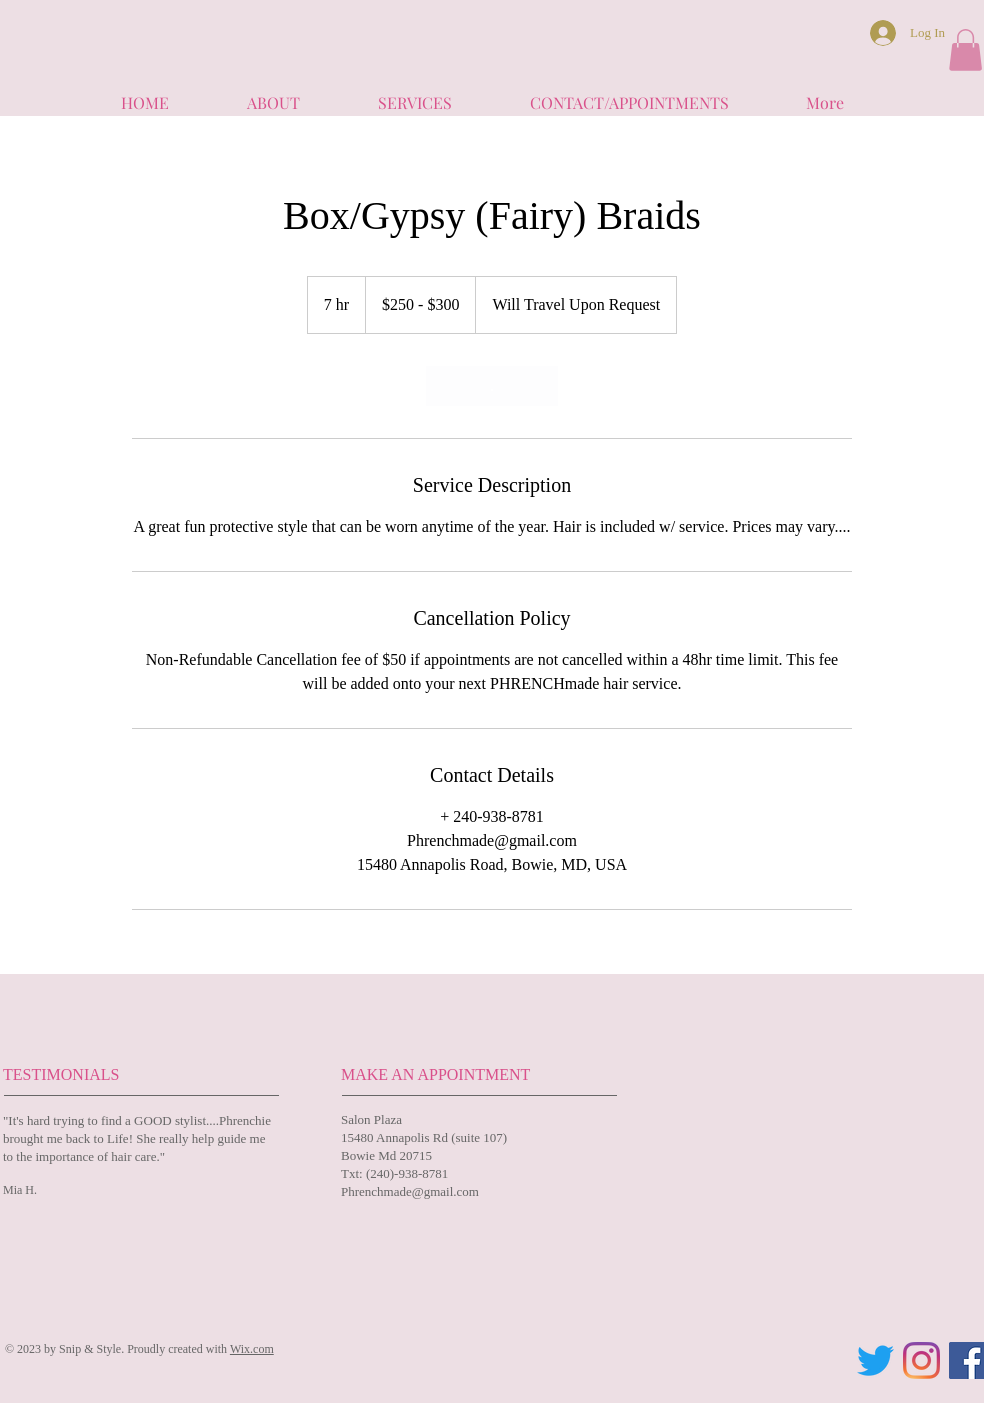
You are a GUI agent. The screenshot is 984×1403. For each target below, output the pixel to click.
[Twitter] (875, 1360)
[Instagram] (921, 1360)
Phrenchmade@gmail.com (410, 1191)
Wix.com (252, 1349)
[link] (492, 386)
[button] (965, 50)
